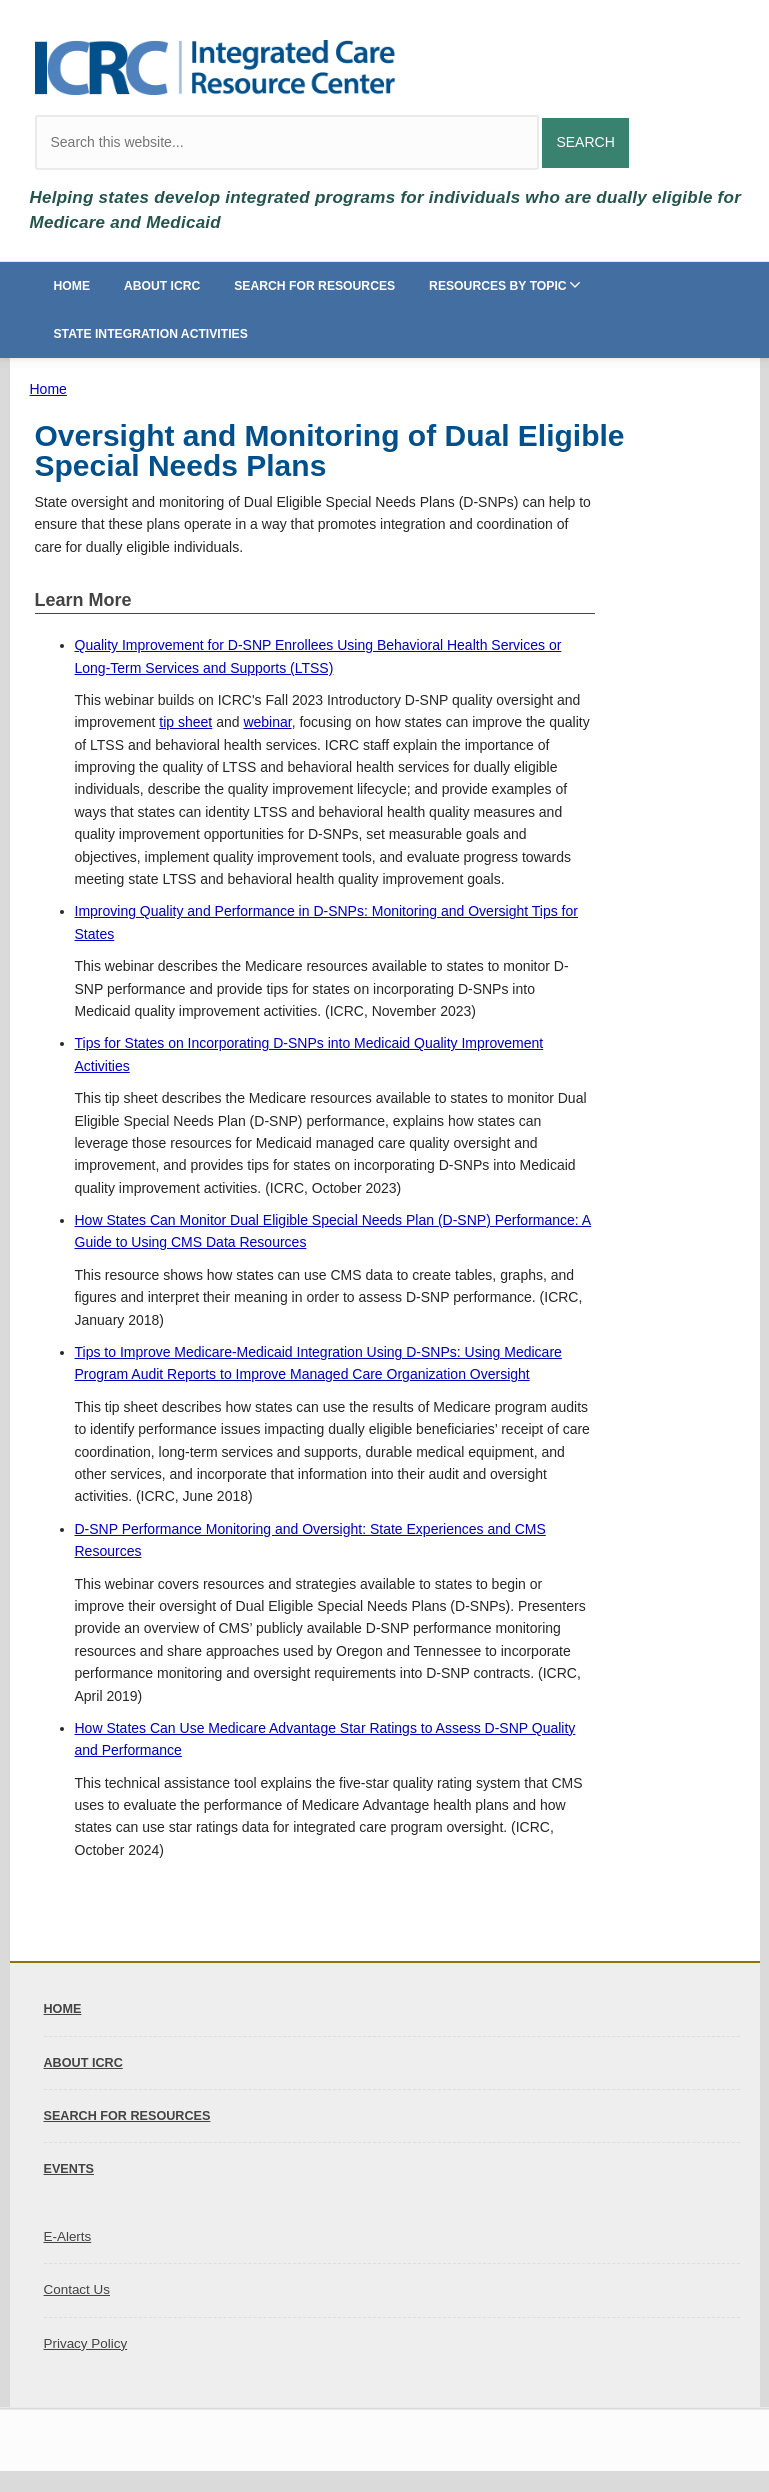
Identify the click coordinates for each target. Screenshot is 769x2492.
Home (72, 286)
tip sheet (185, 722)
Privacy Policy (86, 2343)
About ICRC (162, 286)
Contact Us (77, 2289)
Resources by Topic (498, 286)
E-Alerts (68, 2236)
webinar (267, 722)
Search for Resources (314, 286)
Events (69, 2169)
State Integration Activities (151, 334)
